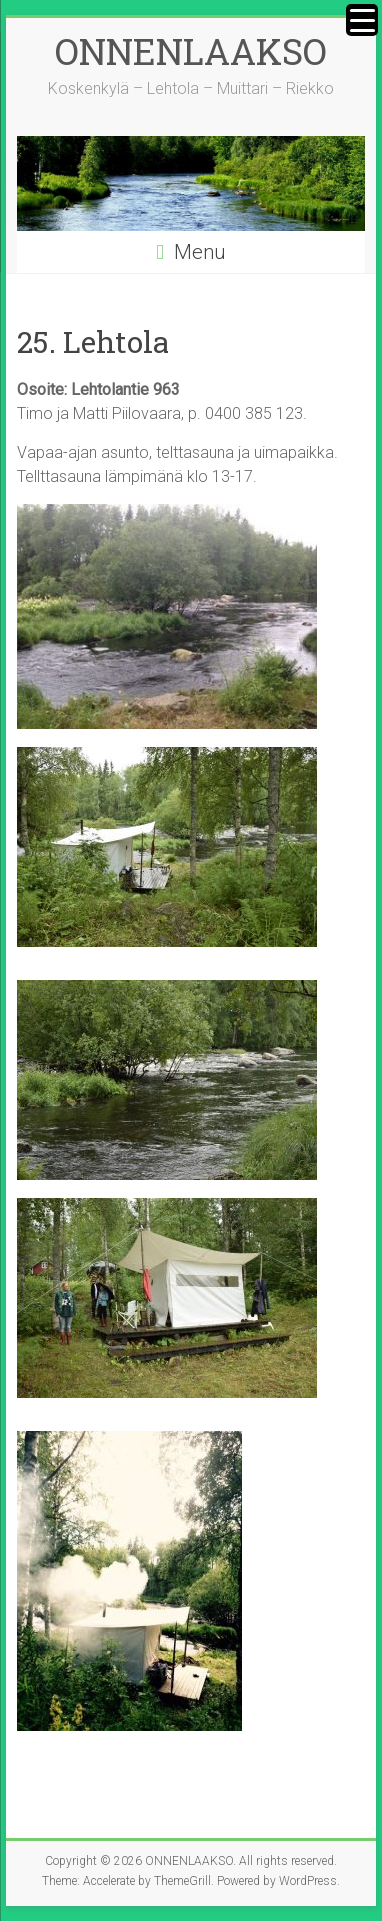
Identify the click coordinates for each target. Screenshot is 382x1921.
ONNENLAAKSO (191, 51)
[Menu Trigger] (362, 20)
